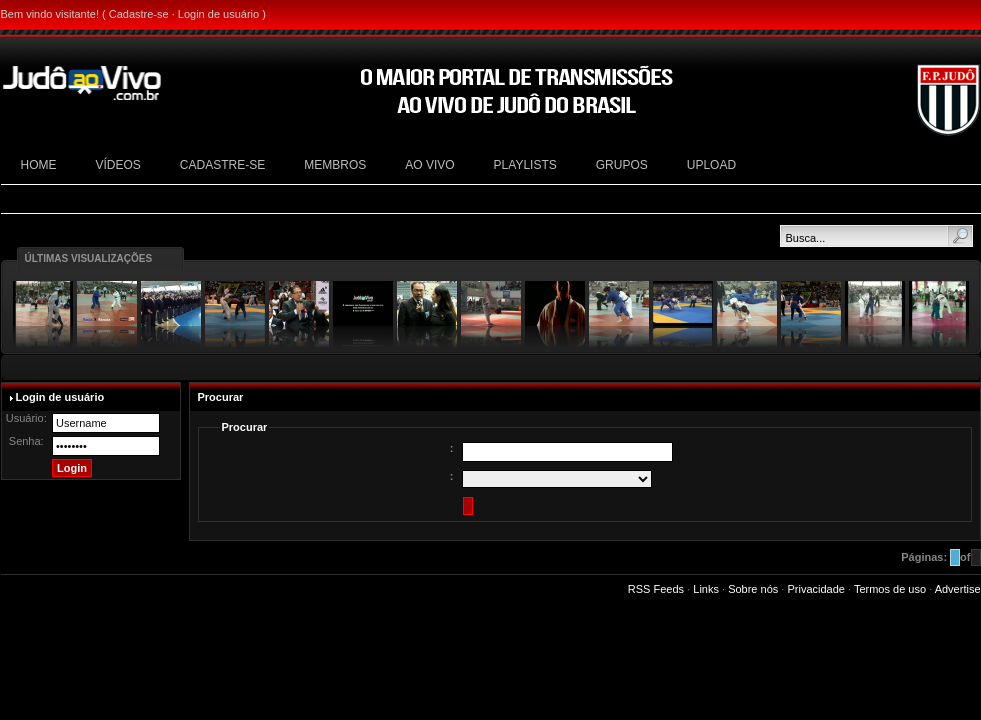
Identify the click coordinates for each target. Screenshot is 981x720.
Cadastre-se (139, 14)
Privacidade (815, 589)
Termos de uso (890, 589)
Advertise (958, 589)
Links (706, 589)
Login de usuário (218, 14)
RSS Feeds (656, 589)
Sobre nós (753, 589)
